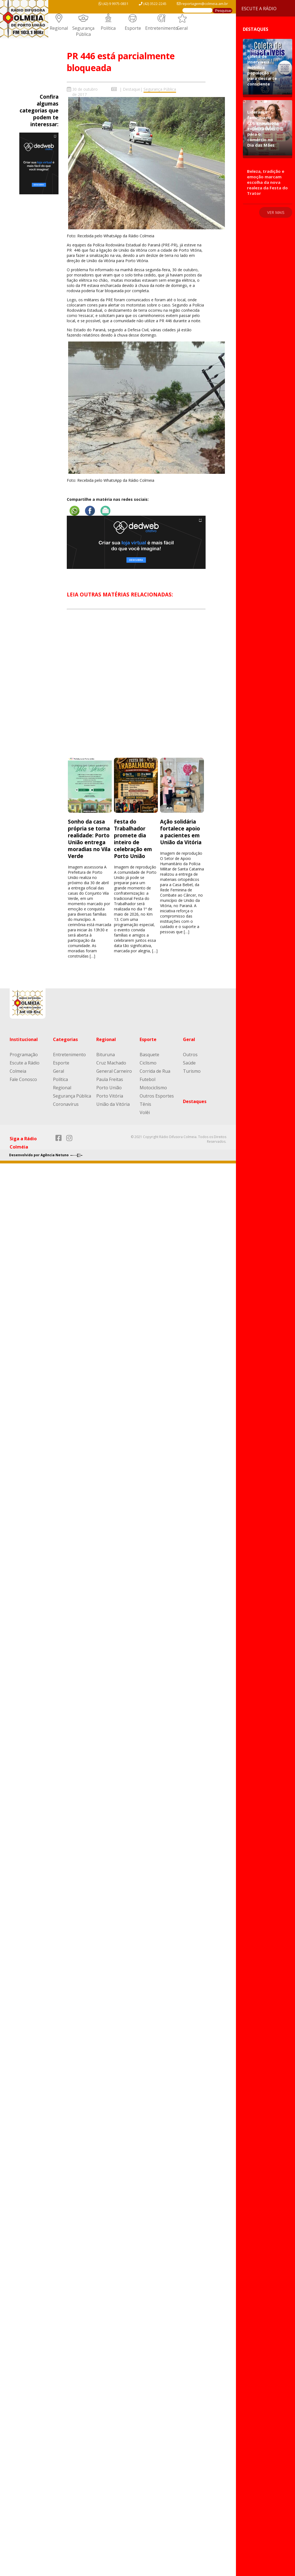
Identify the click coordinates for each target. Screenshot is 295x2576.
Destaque (131, 89)
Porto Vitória (109, 1096)
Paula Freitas (109, 1079)
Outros (190, 1055)
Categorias (65, 1039)
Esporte (133, 28)
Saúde (189, 1063)
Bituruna (105, 1055)
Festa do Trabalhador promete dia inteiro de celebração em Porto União (133, 838)
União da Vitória (113, 1104)
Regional (59, 28)
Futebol (147, 1079)
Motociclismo (153, 1088)
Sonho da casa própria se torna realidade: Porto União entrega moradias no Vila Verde (89, 838)
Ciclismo (148, 1063)
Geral (182, 28)
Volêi (145, 1112)
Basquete (149, 1055)
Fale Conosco (23, 1079)
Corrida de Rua (155, 1071)
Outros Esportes (157, 1096)
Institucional (24, 1039)
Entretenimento (161, 28)
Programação (24, 1055)
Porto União (109, 1088)
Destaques (194, 1101)
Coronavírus (66, 1104)
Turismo (192, 1071)
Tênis (145, 1104)
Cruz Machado (111, 1063)
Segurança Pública (83, 31)
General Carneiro (114, 1071)
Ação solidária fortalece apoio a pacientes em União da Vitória (181, 832)
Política (108, 28)
